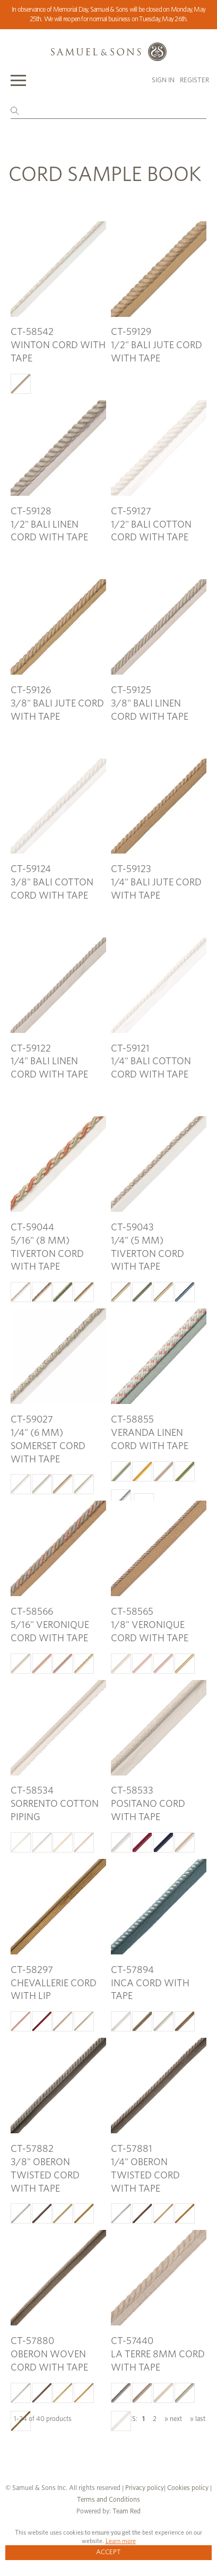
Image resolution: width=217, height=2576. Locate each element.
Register (194, 80)
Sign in (163, 80)
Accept (108, 2552)
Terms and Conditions (108, 2499)
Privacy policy (144, 2488)
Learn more (121, 2541)
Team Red (126, 2511)
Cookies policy (188, 2488)
